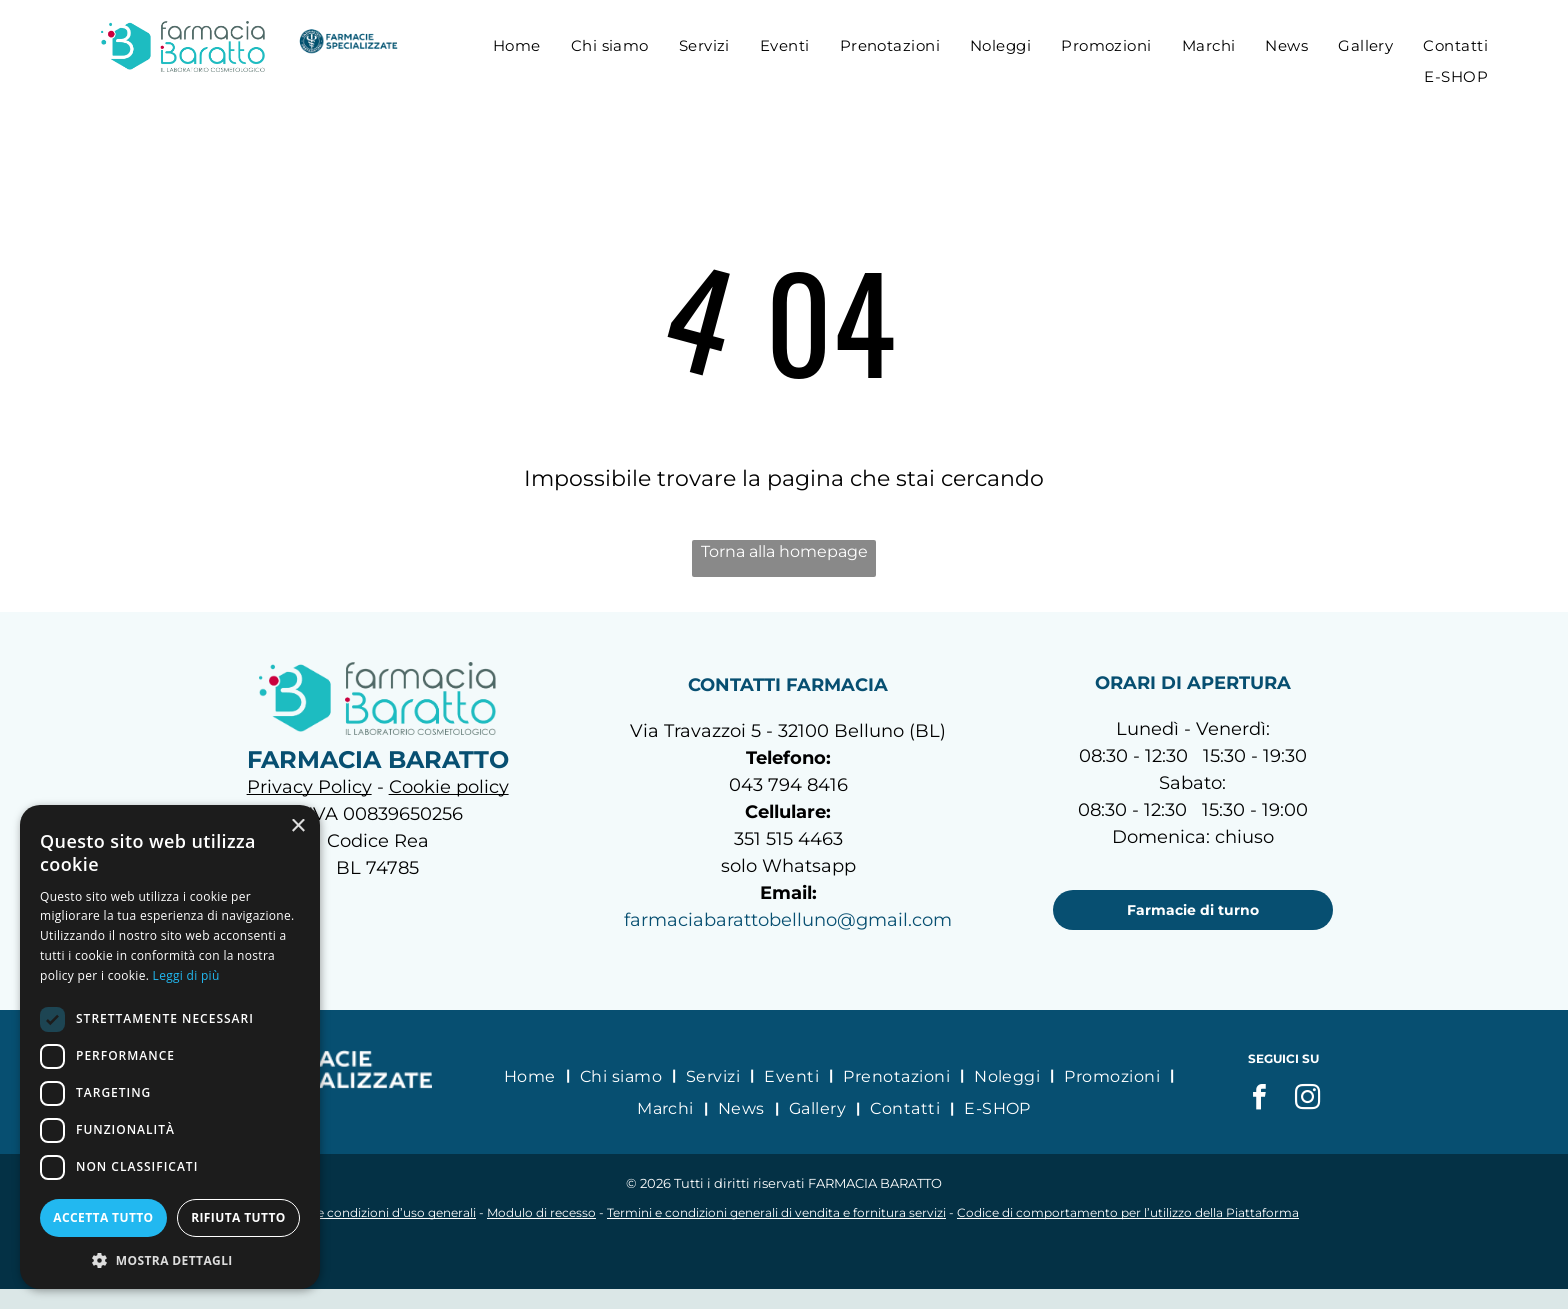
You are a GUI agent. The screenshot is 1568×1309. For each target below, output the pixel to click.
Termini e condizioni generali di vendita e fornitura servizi (776, 1212)
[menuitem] (517, 45)
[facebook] (1260, 1099)
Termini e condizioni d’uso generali (372, 1212)
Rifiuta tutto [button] (238, 1217)
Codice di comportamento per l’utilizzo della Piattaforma (1128, 1212)
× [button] (297, 826)
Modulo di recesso (541, 1212)
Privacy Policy (309, 787)
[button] (170, 1259)
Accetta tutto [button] (103, 1217)
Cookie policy (449, 787)
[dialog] (170, 1047)
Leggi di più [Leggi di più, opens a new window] (186, 975)
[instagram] (1308, 1099)
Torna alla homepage (784, 551)
